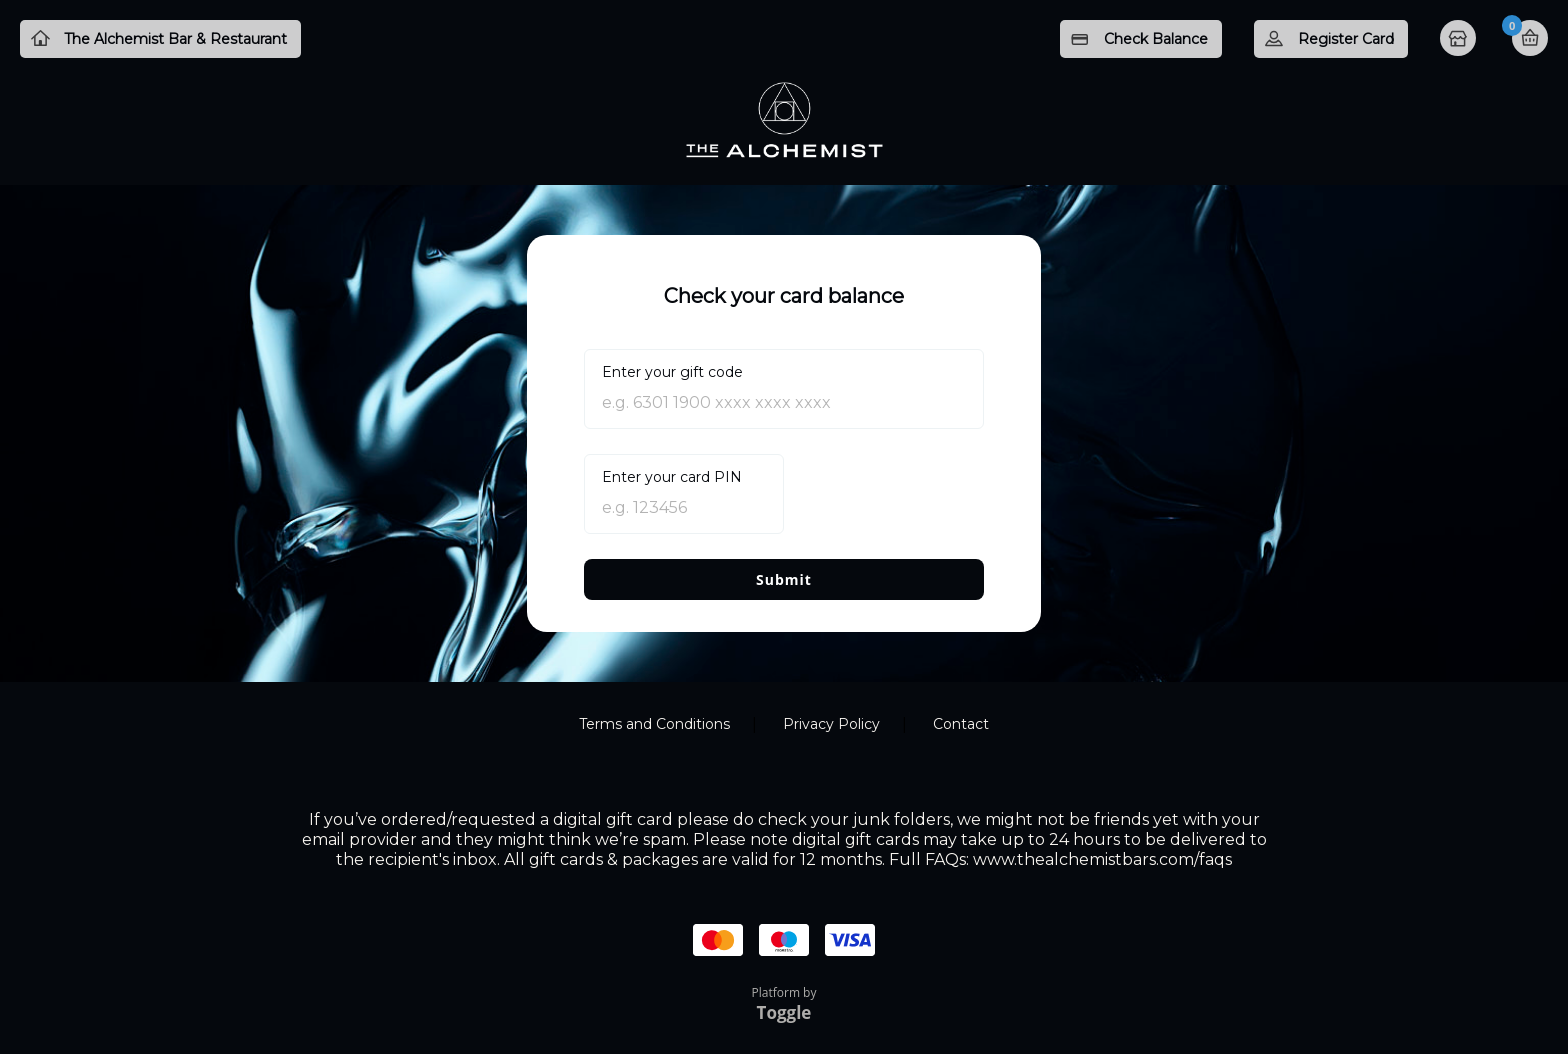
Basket (1530, 38)
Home (1460, 40)
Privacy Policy (831, 724)
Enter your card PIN (672, 477)
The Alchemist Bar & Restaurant (175, 39)
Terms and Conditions (654, 724)
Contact (961, 724)
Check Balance (1156, 39)
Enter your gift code (672, 372)
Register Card (1346, 39)
